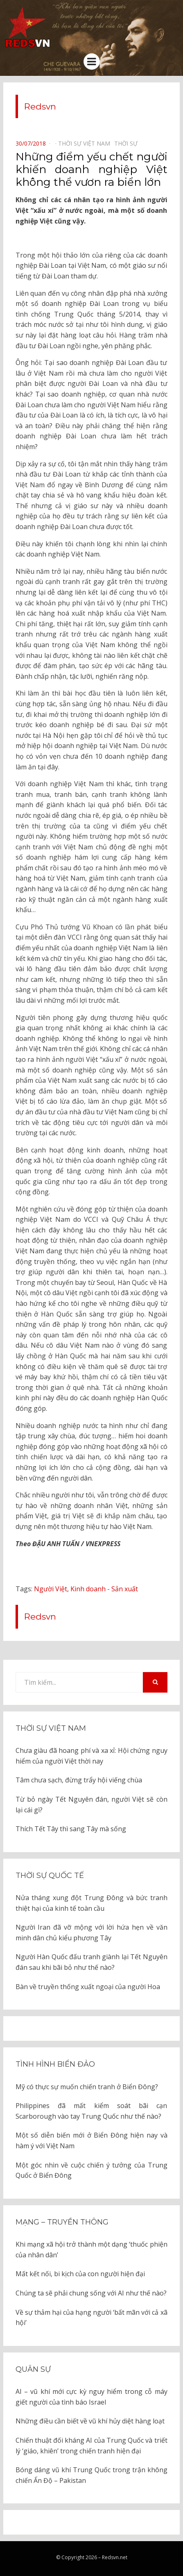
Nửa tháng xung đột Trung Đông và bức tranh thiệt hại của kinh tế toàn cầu (91, 1903)
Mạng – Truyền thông (62, 2222)
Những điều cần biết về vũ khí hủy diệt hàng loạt (90, 2420)
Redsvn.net (114, 2557)
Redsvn (40, 106)
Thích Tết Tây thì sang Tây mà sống (71, 1828)
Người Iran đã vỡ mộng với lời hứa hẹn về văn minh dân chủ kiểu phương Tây (91, 1932)
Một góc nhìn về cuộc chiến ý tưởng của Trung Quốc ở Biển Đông (91, 2170)
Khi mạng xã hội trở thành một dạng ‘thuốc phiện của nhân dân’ (91, 2249)
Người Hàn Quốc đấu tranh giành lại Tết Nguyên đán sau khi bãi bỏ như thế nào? (91, 1962)
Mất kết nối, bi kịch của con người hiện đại (80, 2273)
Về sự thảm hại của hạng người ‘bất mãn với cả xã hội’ (91, 2317)
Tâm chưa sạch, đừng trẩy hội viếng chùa (79, 1779)
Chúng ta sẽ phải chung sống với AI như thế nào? (91, 2293)
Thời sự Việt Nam (51, 1728)
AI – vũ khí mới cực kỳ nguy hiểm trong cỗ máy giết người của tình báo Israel (91, 2397)
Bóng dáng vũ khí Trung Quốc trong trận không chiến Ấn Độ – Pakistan (91, 2475)
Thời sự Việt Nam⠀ (86, 143)
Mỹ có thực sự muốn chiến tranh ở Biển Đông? (87, 2086)
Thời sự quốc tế (50, 1875)
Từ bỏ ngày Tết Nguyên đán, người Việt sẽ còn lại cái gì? (91, 1804)
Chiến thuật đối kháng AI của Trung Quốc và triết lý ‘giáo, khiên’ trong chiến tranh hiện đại (91, 2445)
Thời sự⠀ (128, 143)
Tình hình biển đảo (55, 2064)
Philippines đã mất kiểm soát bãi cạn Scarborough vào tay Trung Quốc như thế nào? (91, 2111)
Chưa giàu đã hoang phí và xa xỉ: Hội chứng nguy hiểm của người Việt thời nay (91, 1756)
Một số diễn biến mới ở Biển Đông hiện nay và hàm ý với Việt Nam (91, 2140)
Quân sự (33, 2369)
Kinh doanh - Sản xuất (104, 1588)
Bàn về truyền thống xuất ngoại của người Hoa (88, 1986)
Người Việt (50, 1588)
